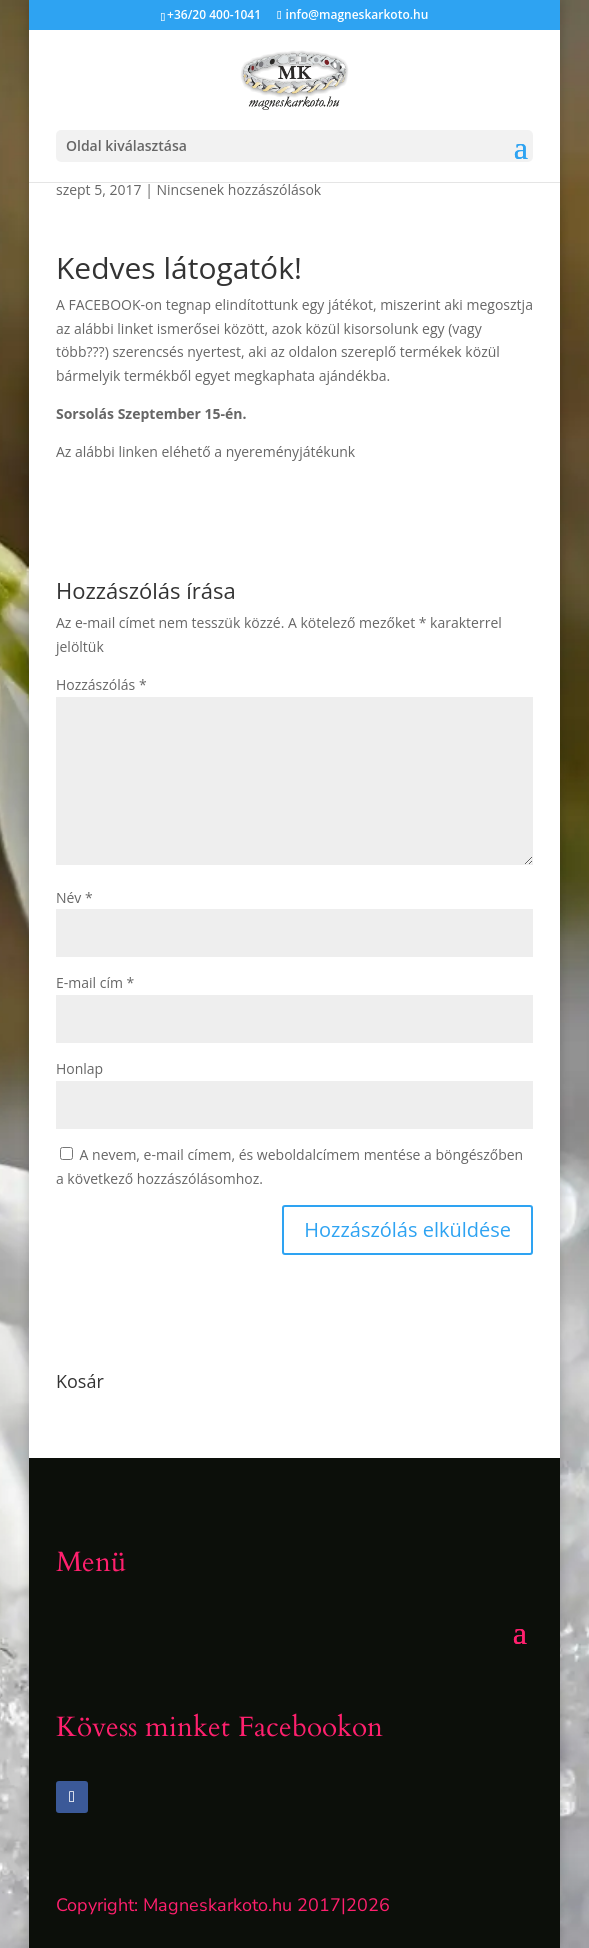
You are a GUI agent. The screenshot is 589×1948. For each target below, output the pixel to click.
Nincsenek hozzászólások (239, 189)
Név (74, 897)
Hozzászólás (101, 684)
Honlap (79, 1068)
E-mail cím (95, 982)
